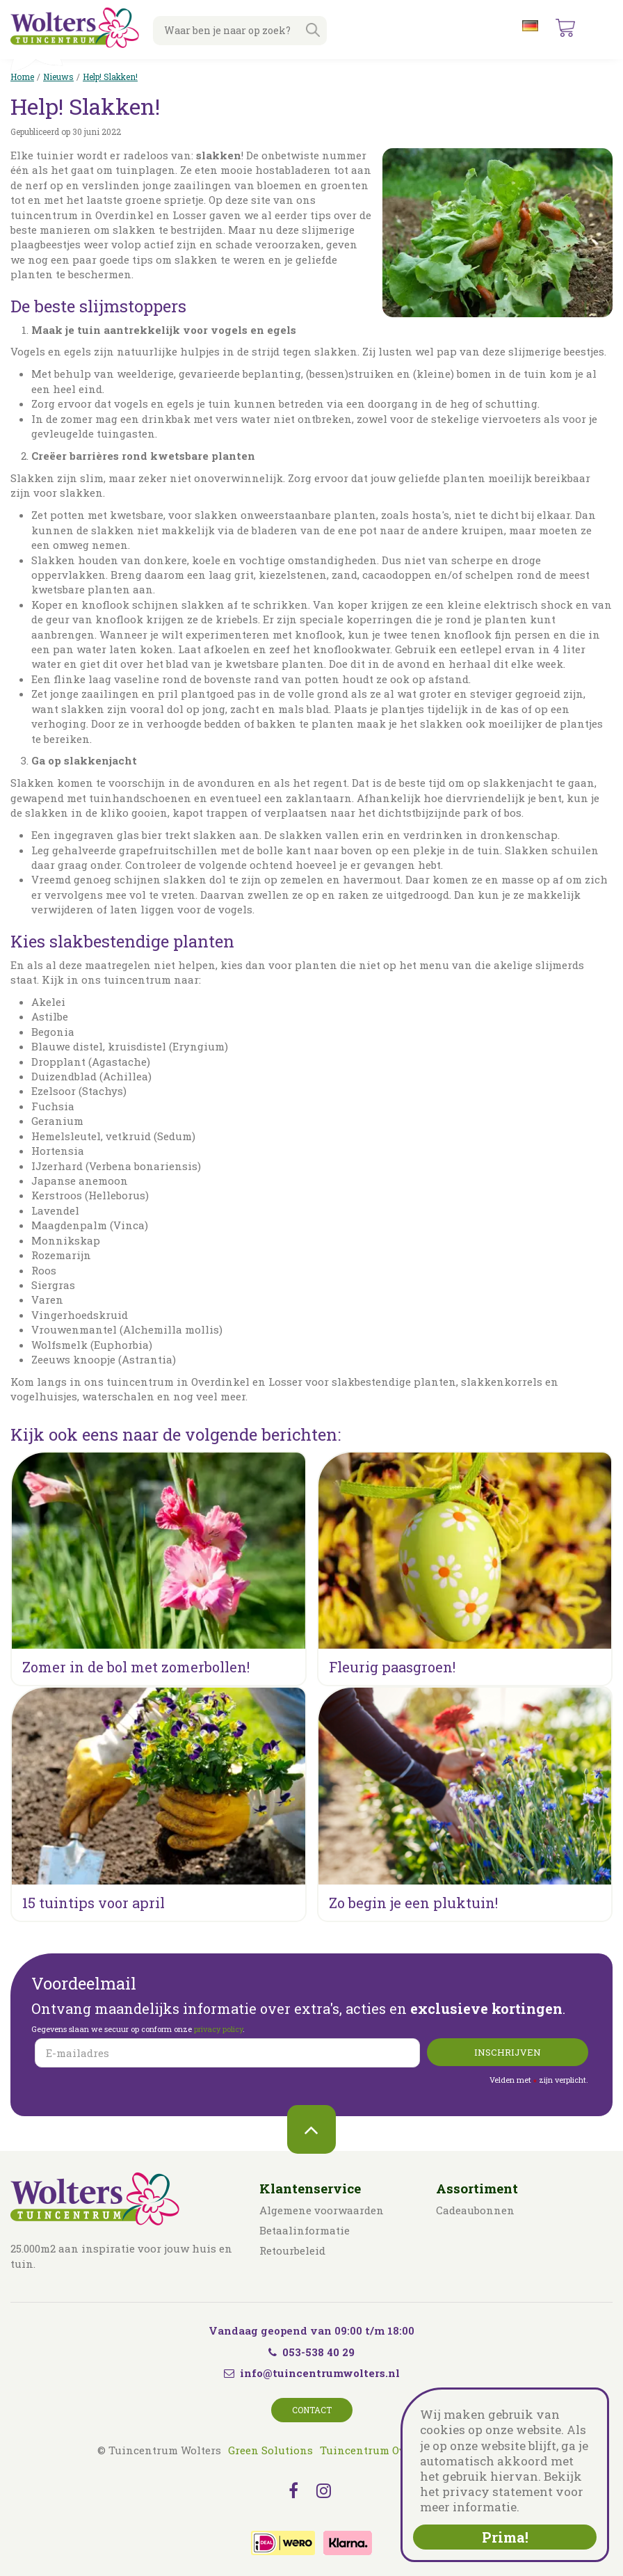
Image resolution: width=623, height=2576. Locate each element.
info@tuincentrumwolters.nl (320, 2373)
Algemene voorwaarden (321, 2210)
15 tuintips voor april (93, 1903)
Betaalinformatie (304, 2230)
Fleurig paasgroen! (392, 1667)
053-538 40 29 (311, 2352)
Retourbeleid (292, 2250)
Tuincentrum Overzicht (381, 2450)
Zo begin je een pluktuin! (413, 1903)
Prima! (505, 2537)
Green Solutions (270, 2450)
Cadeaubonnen (475, 2210)
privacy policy (218, 2029)
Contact (312, 2409)
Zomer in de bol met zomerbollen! (136, 1667)
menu (601, 28)
